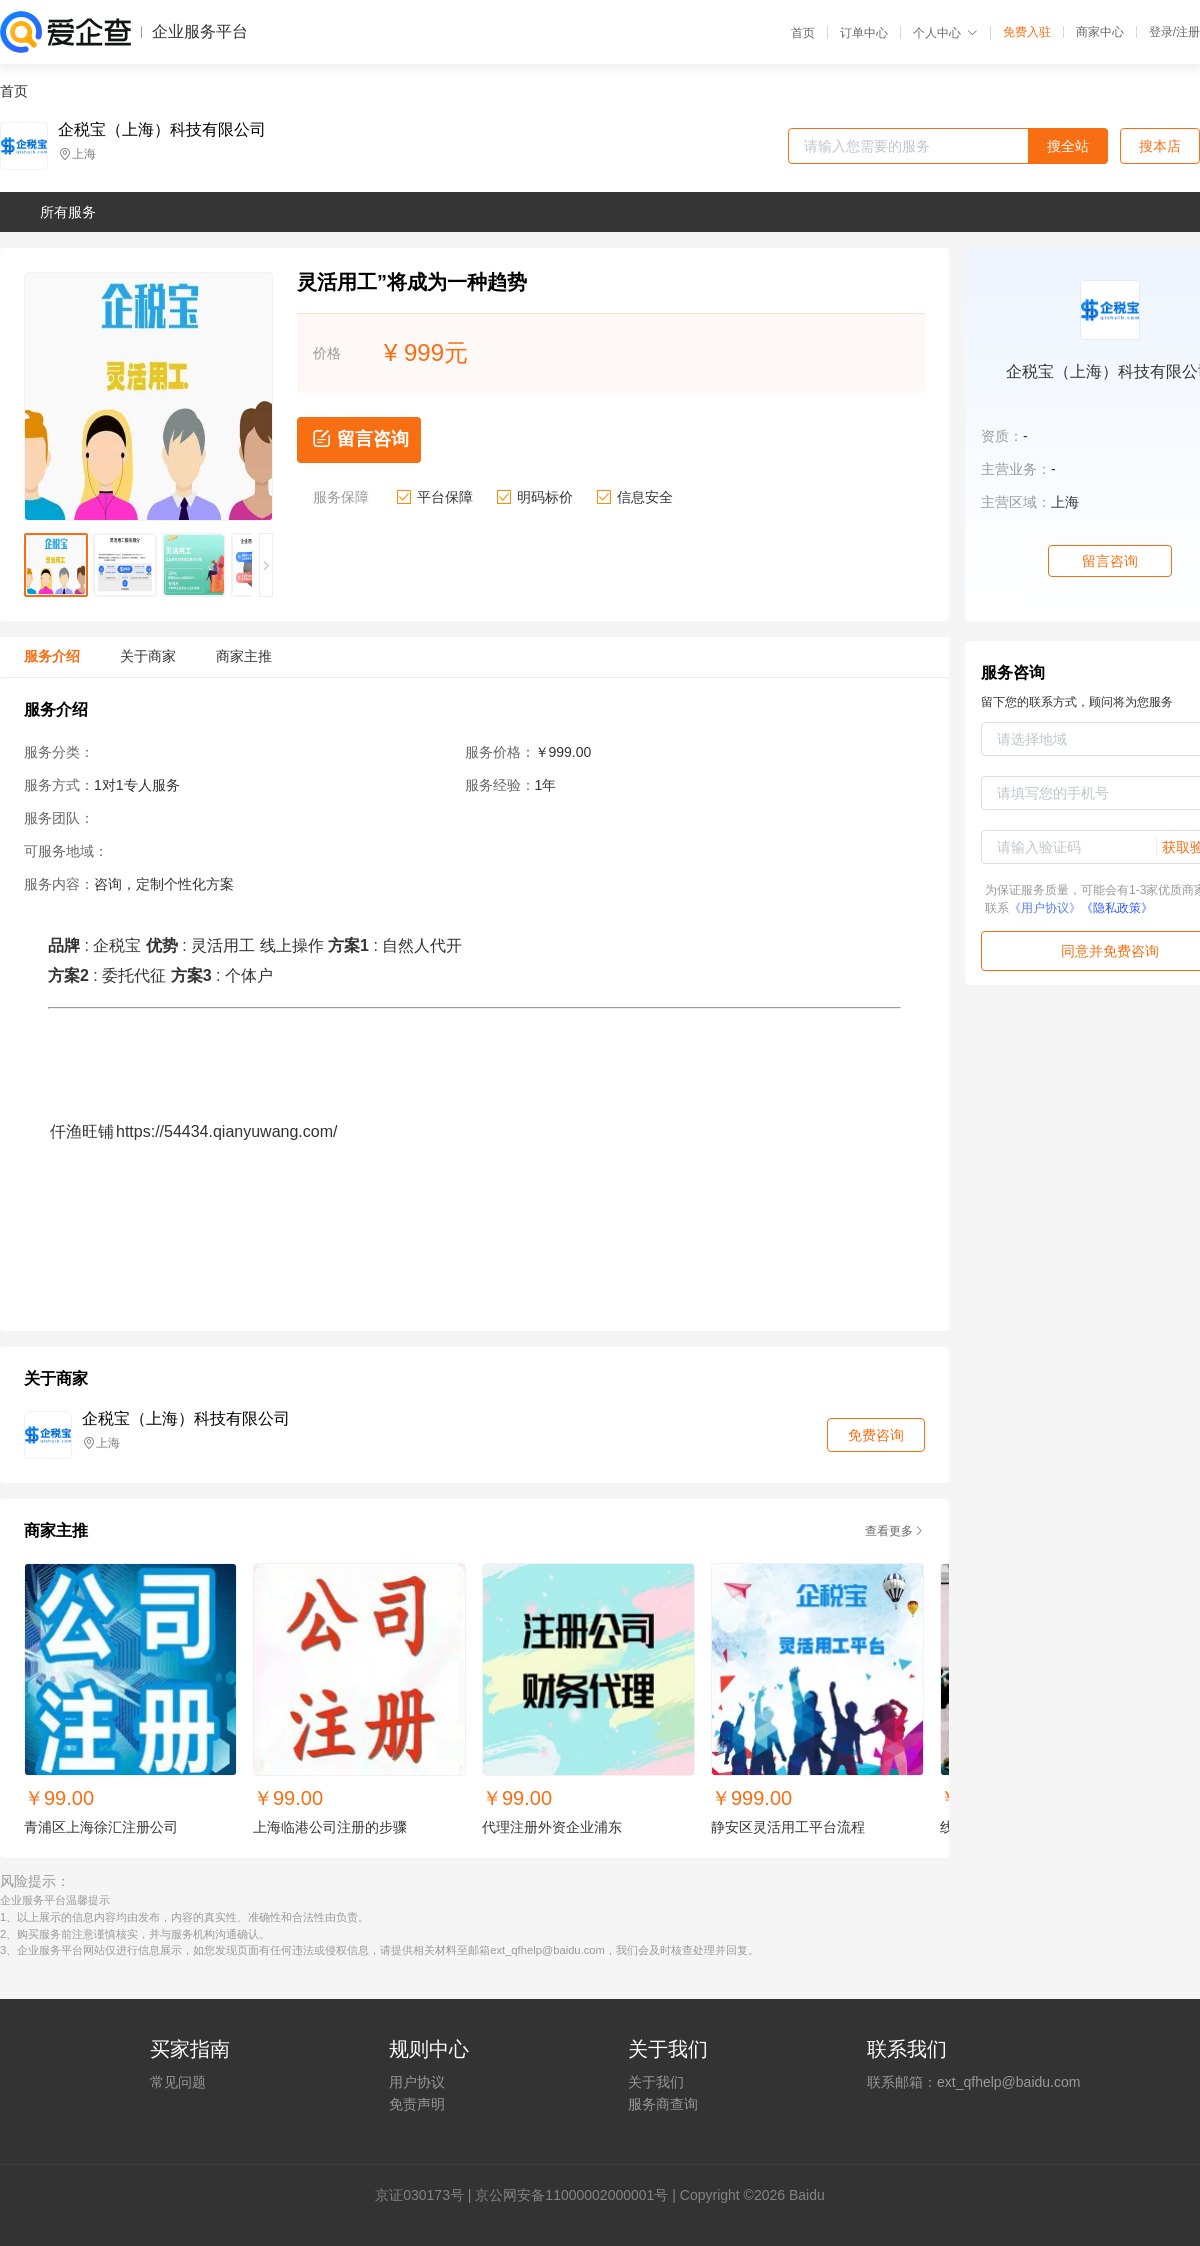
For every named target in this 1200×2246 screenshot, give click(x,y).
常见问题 (178, 2082)
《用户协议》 (1045, 908)
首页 (803, 33)
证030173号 (426, 2195)
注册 (1188, 32)
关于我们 (656, 2082)
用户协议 (417, 2082)
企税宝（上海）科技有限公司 (162, 130)
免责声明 (417, 2104)
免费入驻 (1027, 32)
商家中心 (1100, 32)
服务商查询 (663, 2104)
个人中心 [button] (945, 33)
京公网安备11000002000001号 (571, 2195)
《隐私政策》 (1117, 908)
